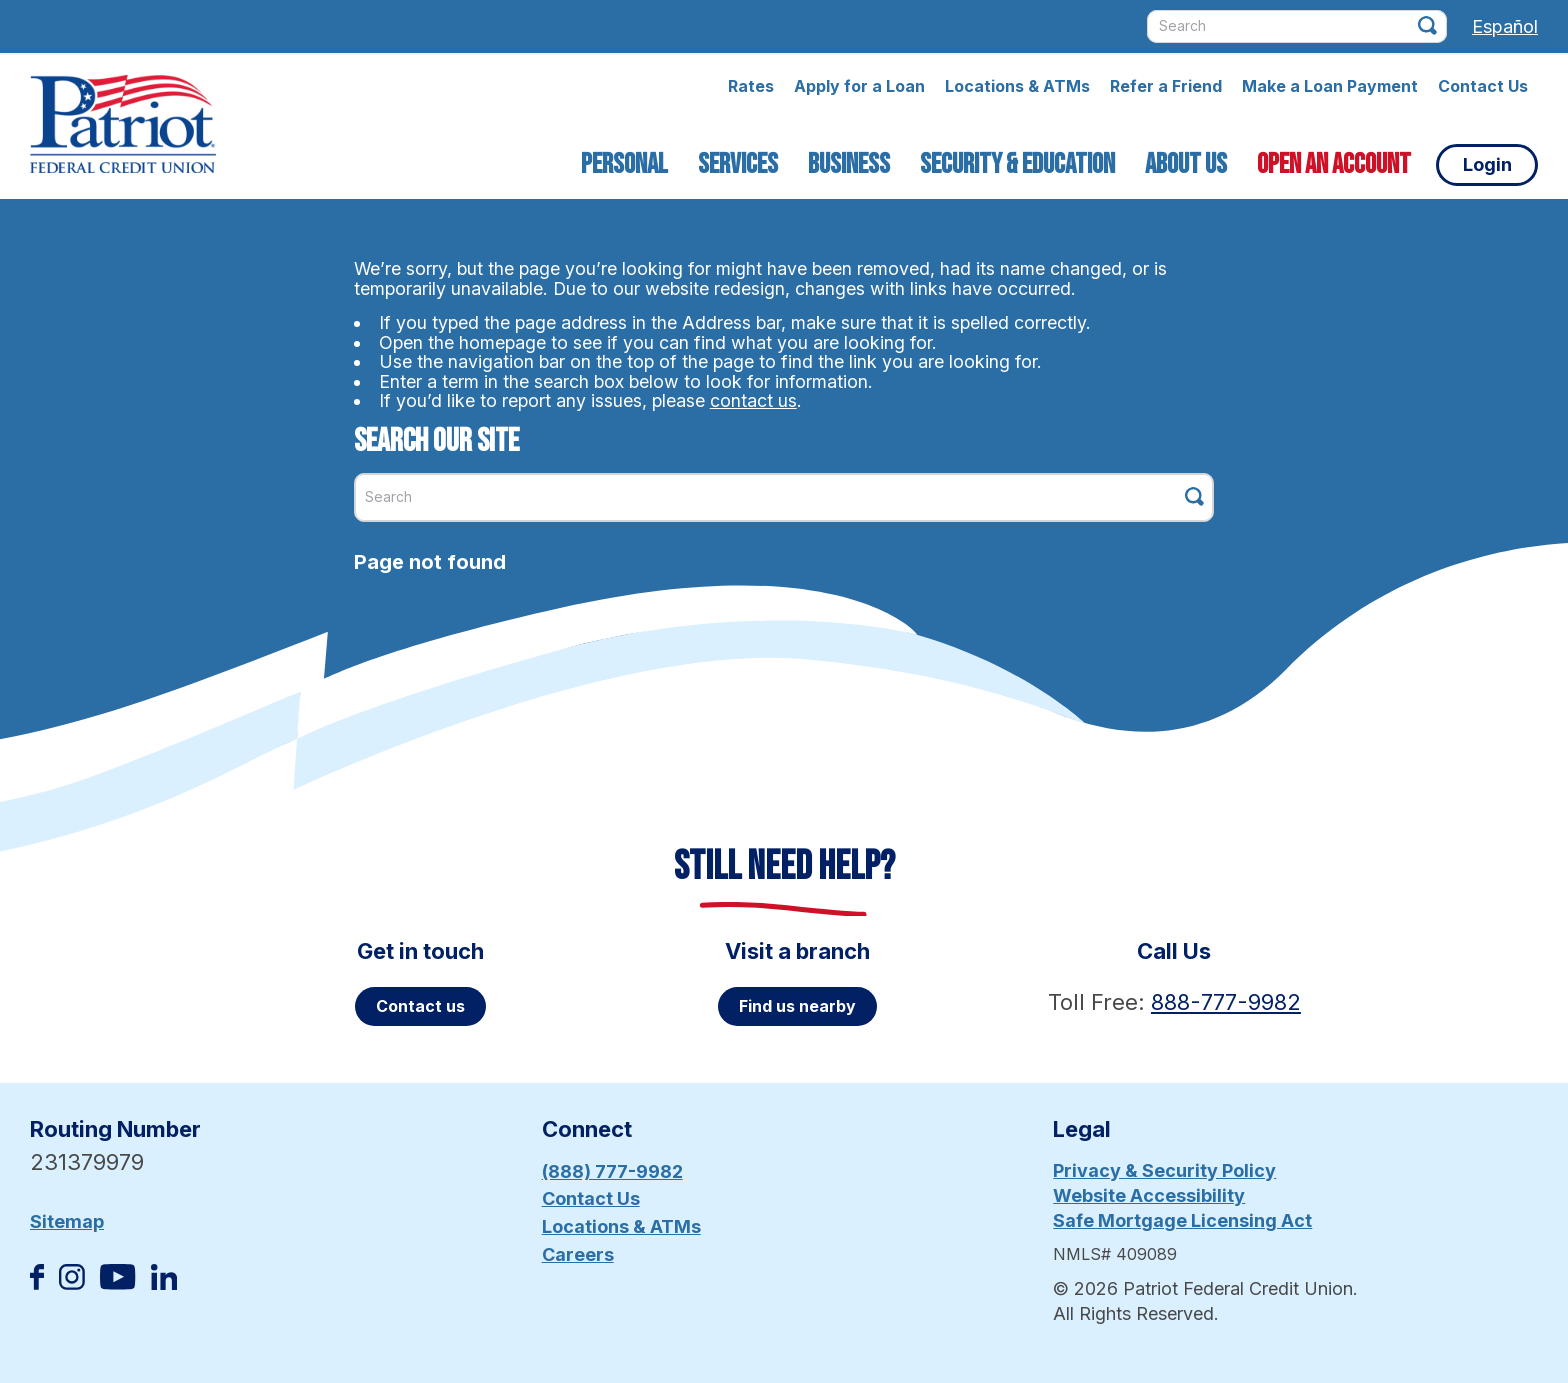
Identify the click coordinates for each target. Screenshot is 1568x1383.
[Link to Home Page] (123, 127)
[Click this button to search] (1427, 25)
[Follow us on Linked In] (164, 1283)
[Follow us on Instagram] (72, 1283)
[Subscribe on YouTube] (117, 1283)
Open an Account (1334, 164)
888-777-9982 (1226, 1002)
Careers (578, 1254)
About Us (1186, 164)
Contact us (420, 1006)
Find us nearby (797, 1006)
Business (849, 164)
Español (1505, 26)
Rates (751, 86)
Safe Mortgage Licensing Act (1182, 1220)
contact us (753, 400)
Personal (624, 164)
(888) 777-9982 (612, 1171)
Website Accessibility (1149, 1195)
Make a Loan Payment (1330, 86)
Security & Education (1017, 164)
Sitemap (67, 1221)
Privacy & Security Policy (1164, 1170)
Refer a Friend (1166, 86)
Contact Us (1483, 86)
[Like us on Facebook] (37, 1283)
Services (738, 164)
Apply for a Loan (859, 86)
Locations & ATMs (1017, 86)
